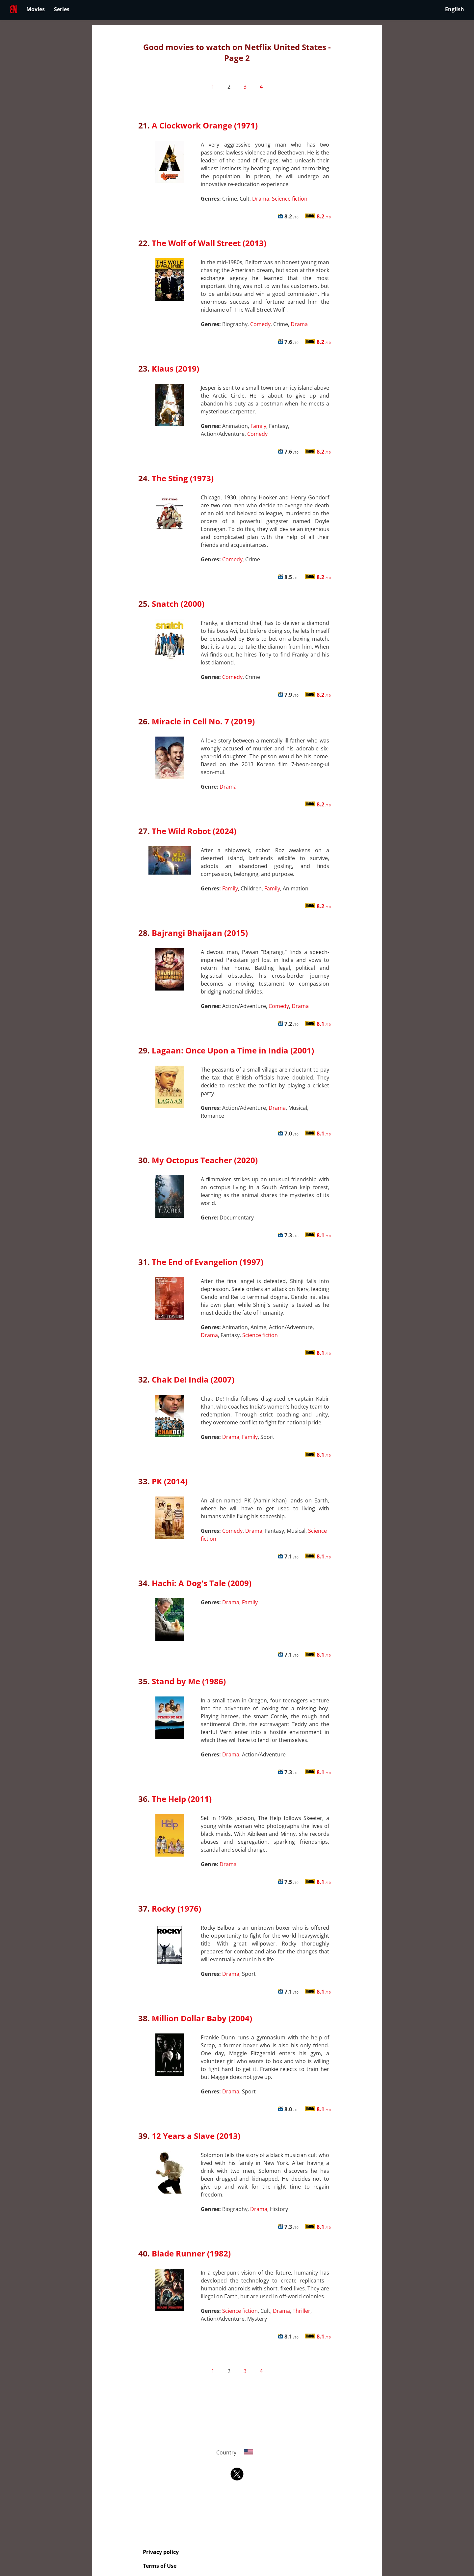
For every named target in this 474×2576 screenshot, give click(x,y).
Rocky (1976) (176, 1908)
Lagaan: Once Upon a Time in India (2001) (233, 1050)
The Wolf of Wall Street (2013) (209, 243)
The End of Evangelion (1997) (207, 1261)
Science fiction (289, 198)
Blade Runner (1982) (191, 2253)
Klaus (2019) (175, 368)
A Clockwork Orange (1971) (205, 125)
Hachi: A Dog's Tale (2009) (201, 1583)
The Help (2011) (182, 1798)
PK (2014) (170, 1481)
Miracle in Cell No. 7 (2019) (203, 721)
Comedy (260, 324)
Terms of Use (159, 2565)
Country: (237, 2452)
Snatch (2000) (178, 603)
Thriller (301, 2310)
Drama (260, 198)
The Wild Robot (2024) (194, 831)
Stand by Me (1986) (189, 1681)
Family (258, 426)
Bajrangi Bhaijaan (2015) (200, 932)
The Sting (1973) (183, 478)
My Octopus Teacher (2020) (205, 1160)
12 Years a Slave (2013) (196, 2135)
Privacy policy (161, 2552)
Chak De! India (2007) (193, 1379)
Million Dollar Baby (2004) (202, 2018)
